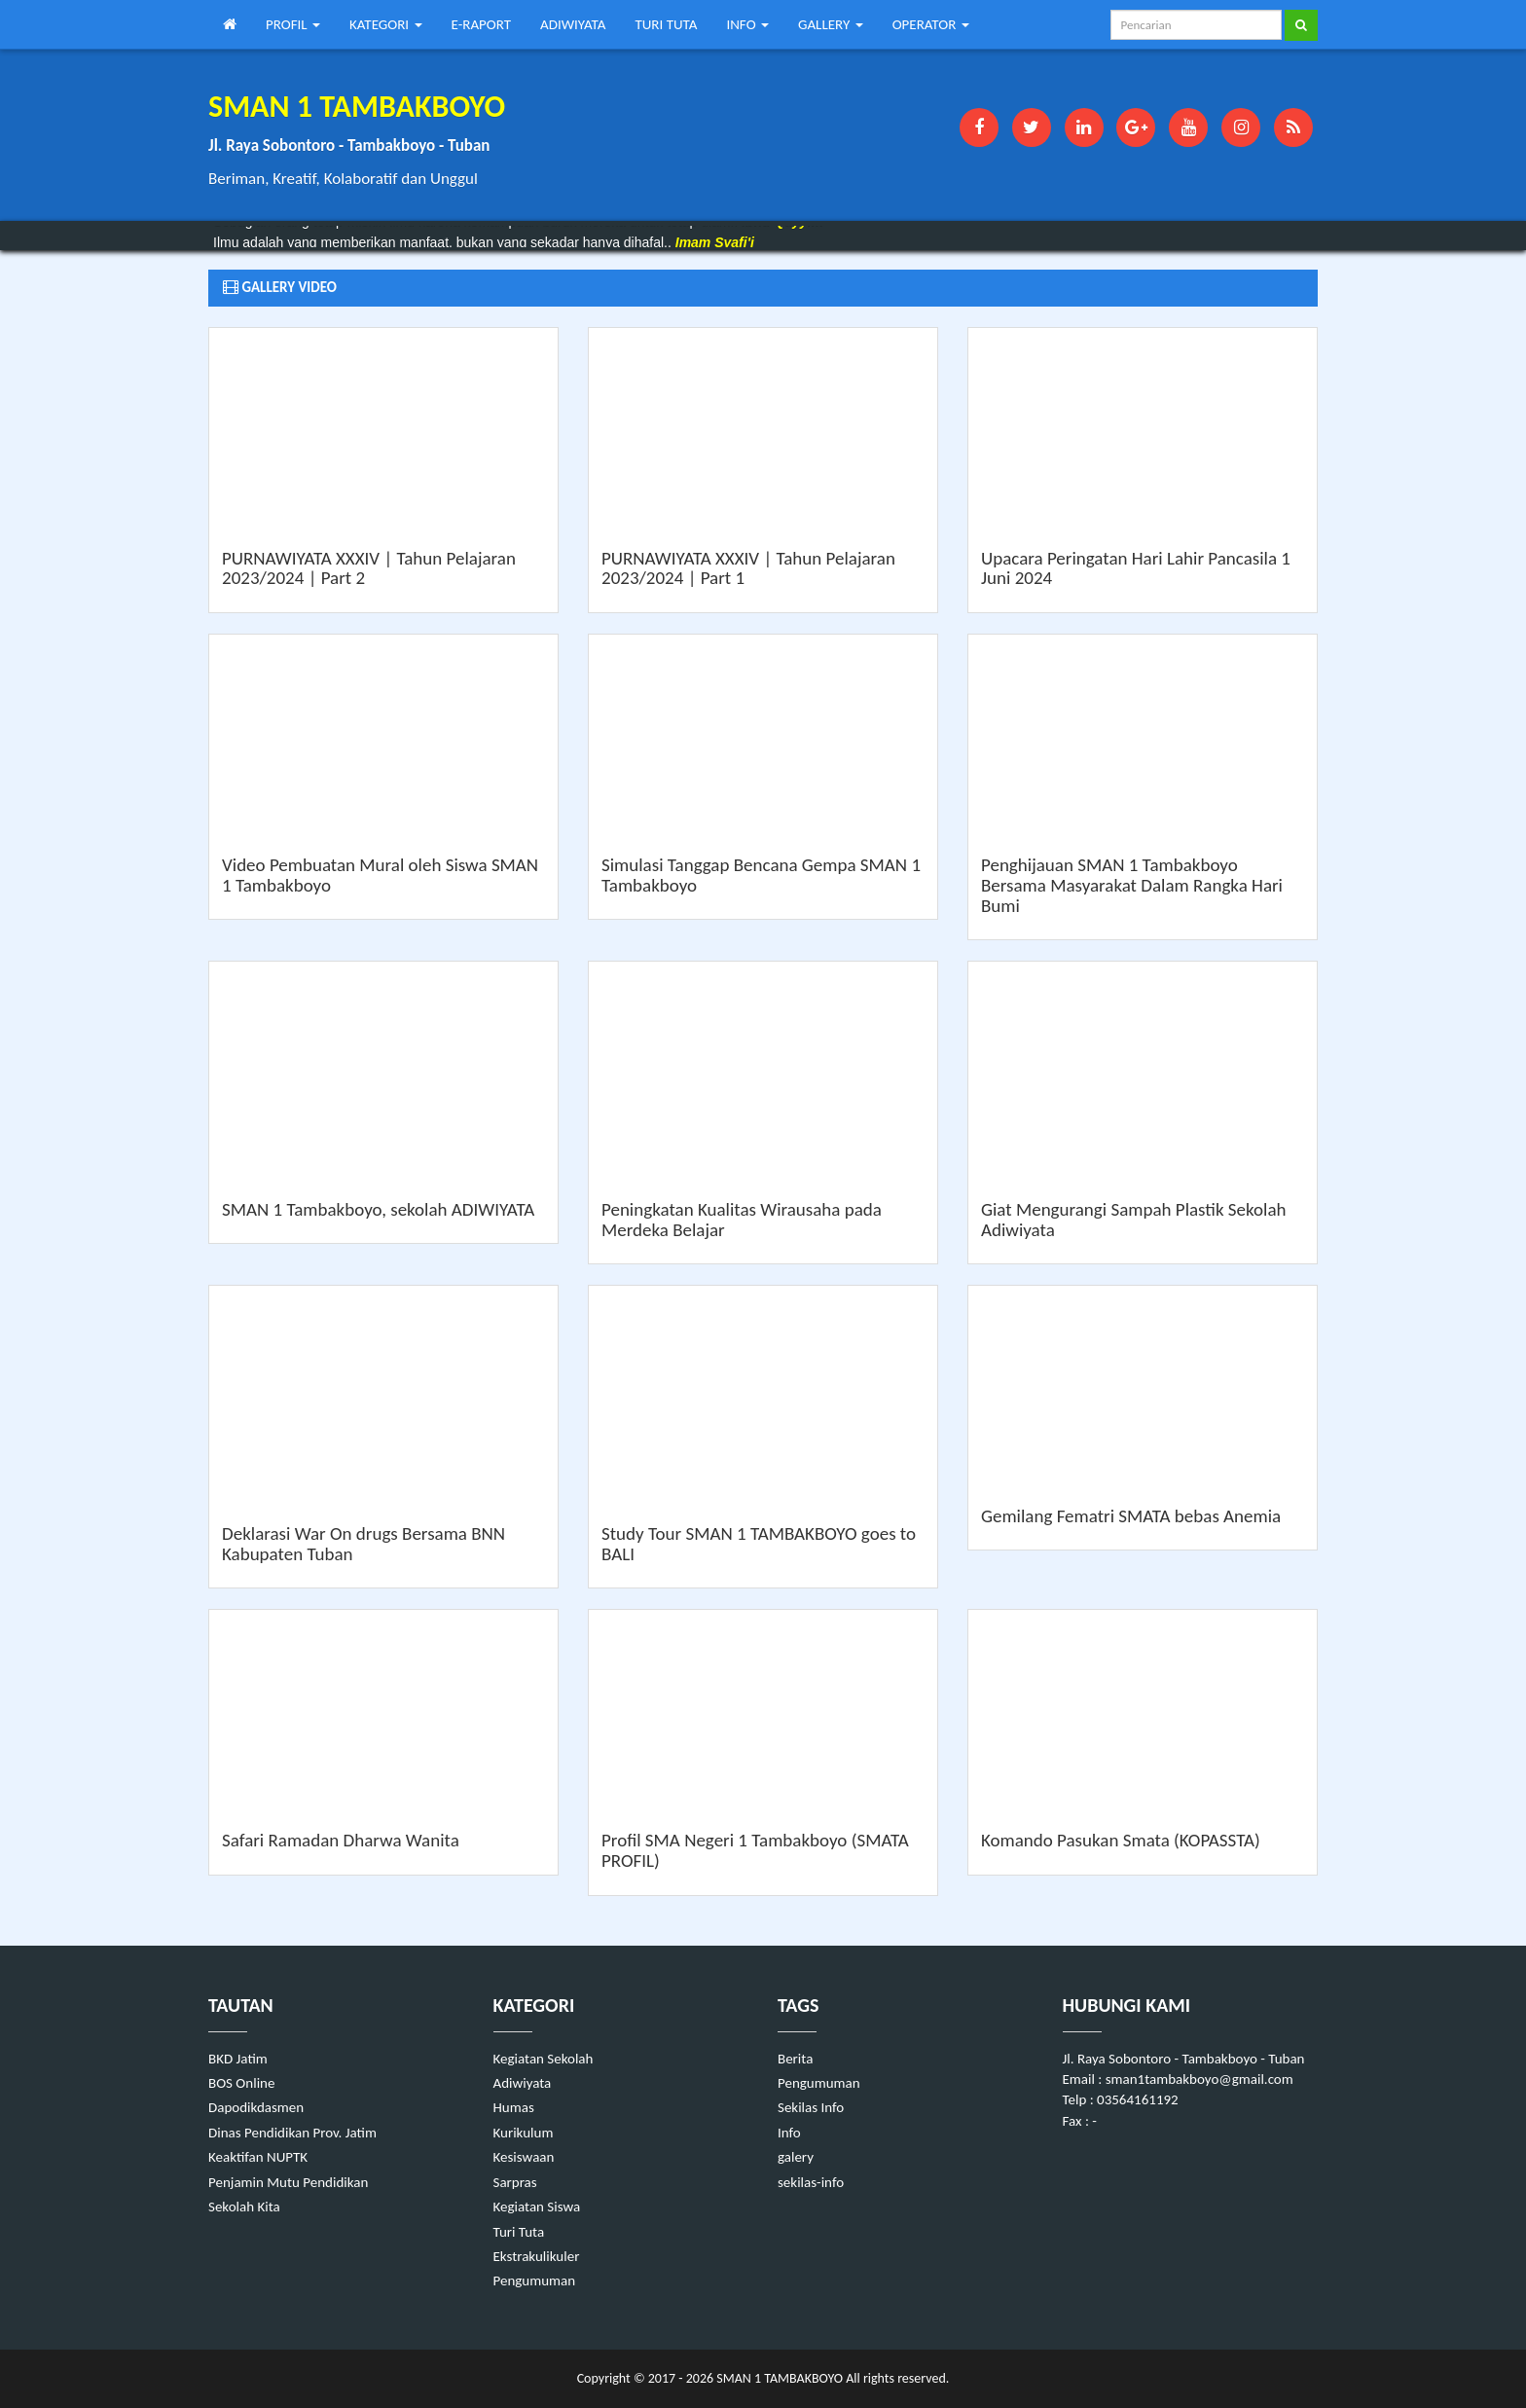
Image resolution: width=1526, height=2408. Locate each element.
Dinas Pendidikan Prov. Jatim (292, 2132)
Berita (795, 2058)
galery (796, 2157)
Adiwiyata (522, 2083)
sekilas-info (811, 2182)
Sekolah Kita (244, 2206)
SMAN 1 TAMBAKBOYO (778, 2378)
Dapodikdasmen (256, 2107)
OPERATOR (930, 24)
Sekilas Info (811, 2107)
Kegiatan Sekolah (543, 2058)
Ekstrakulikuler (536, 2256)
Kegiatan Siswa (537, 2206)
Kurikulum (523, 2132)
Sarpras (515, 2182)
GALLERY (830, 24)
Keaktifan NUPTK (258, 2157)
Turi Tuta (519, 2232)
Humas (513, 2107)
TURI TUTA (666, 24)
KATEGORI (385, 24)
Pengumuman (534, 2280)
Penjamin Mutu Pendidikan (288, 2182)
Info (789, 2132)
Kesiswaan (524, 2157)
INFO (747, 24)
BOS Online (241, 2083)
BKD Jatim (238, 2058)
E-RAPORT (482, 24)
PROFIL (293, 24)
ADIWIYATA (572, 24)
